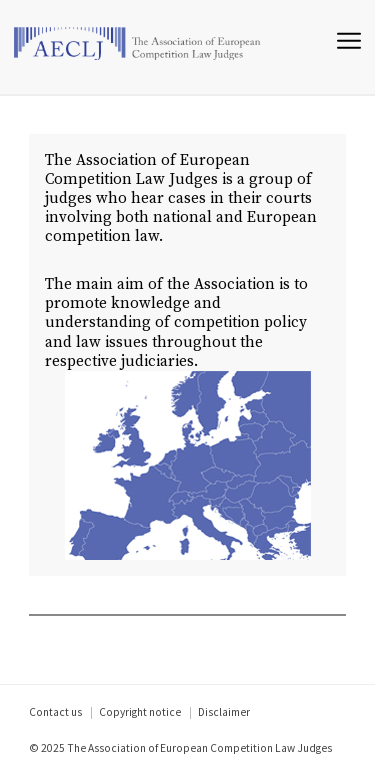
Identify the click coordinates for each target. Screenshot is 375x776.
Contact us (55, 712)
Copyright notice (140, 712)
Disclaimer (224, 712)
